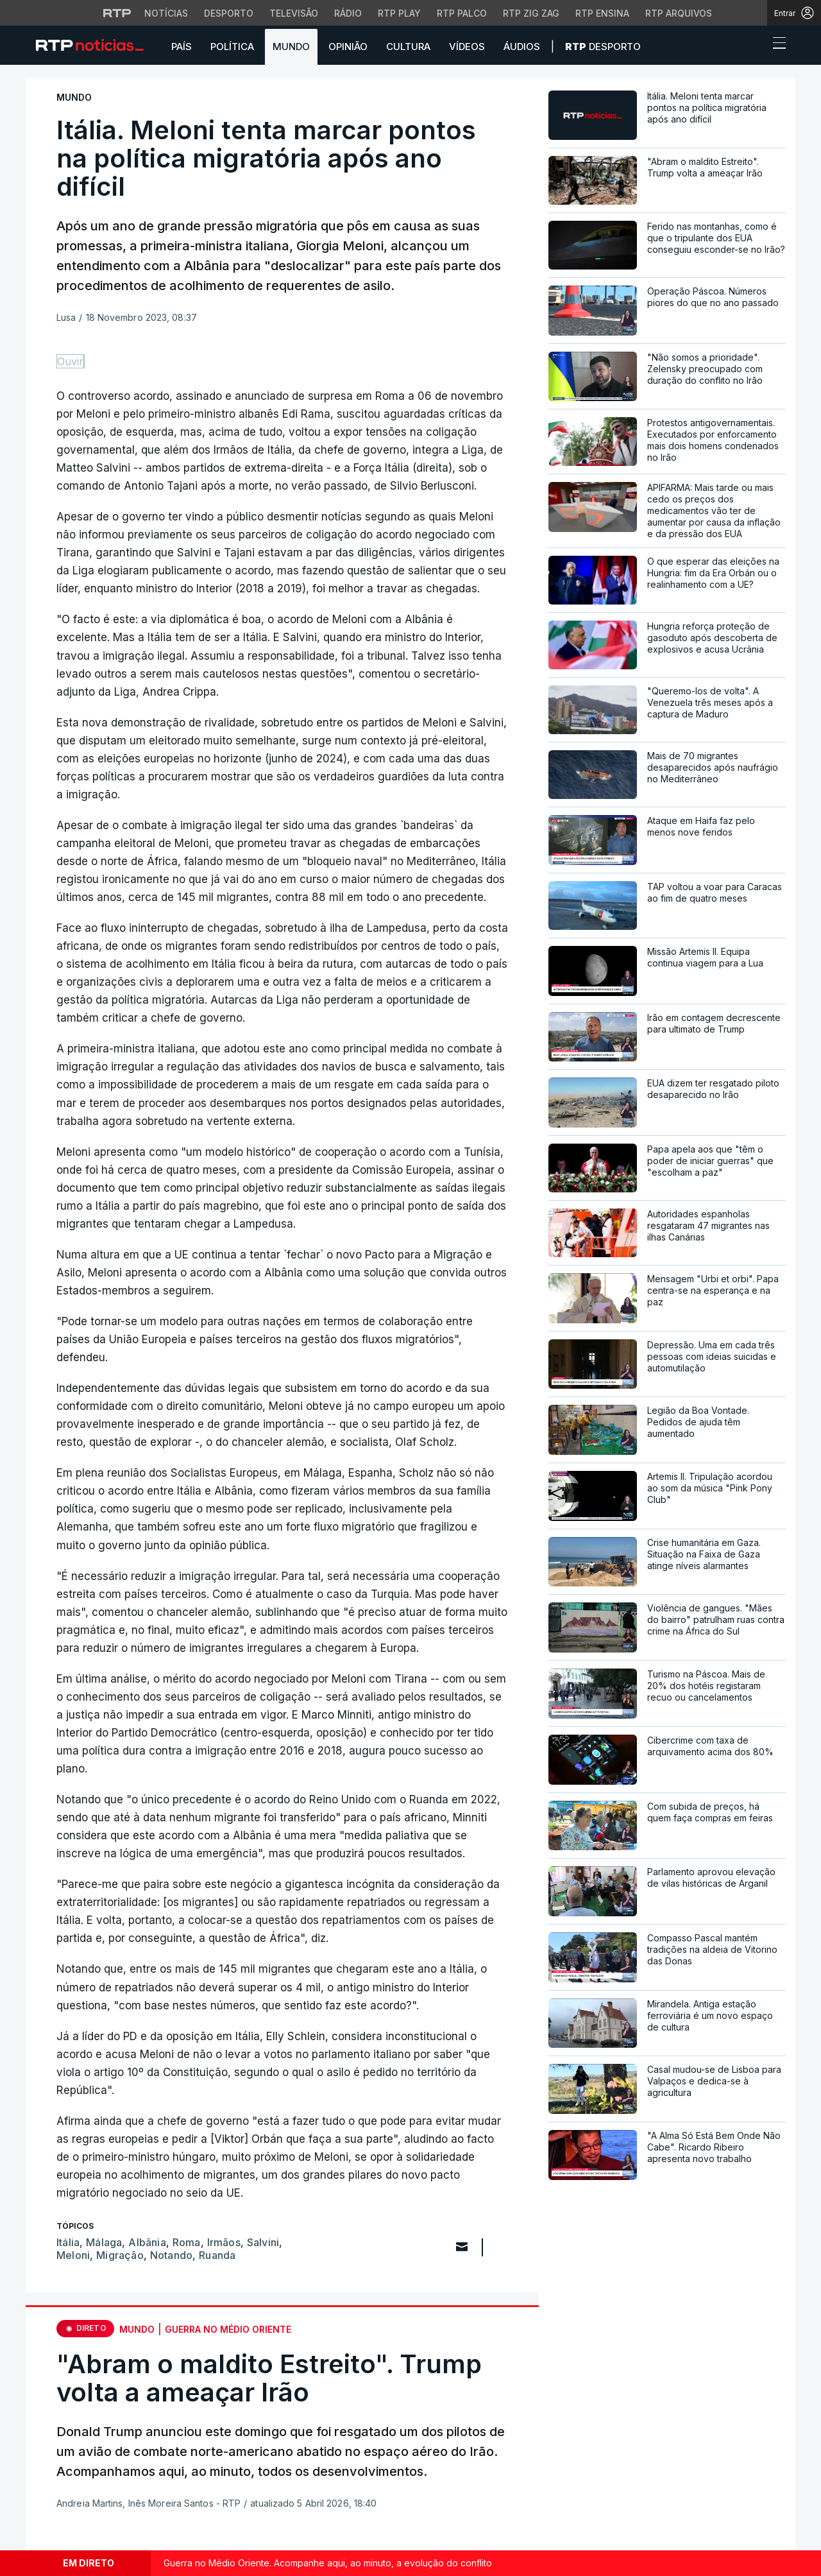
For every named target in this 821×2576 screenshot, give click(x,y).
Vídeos (467, 46)
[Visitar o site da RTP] (117, 13)
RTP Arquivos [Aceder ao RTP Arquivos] (678, 13)
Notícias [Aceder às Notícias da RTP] (166, 13)
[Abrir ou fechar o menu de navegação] (775, 45)
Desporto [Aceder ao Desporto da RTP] (228, 13)
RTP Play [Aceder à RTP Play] (399, 13)
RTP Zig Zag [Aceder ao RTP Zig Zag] (531, 13)
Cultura (408, 46)
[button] (755, 46)
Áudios (522, 46)
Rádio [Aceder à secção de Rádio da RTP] (348, 13)
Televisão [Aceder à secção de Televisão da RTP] (293, 13)
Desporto (603, 46)
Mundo (291, 46)
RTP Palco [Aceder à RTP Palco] (462, 13)
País (181, 46)
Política (232, 46)
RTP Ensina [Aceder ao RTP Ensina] (602, 13)
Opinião (348, 46)
